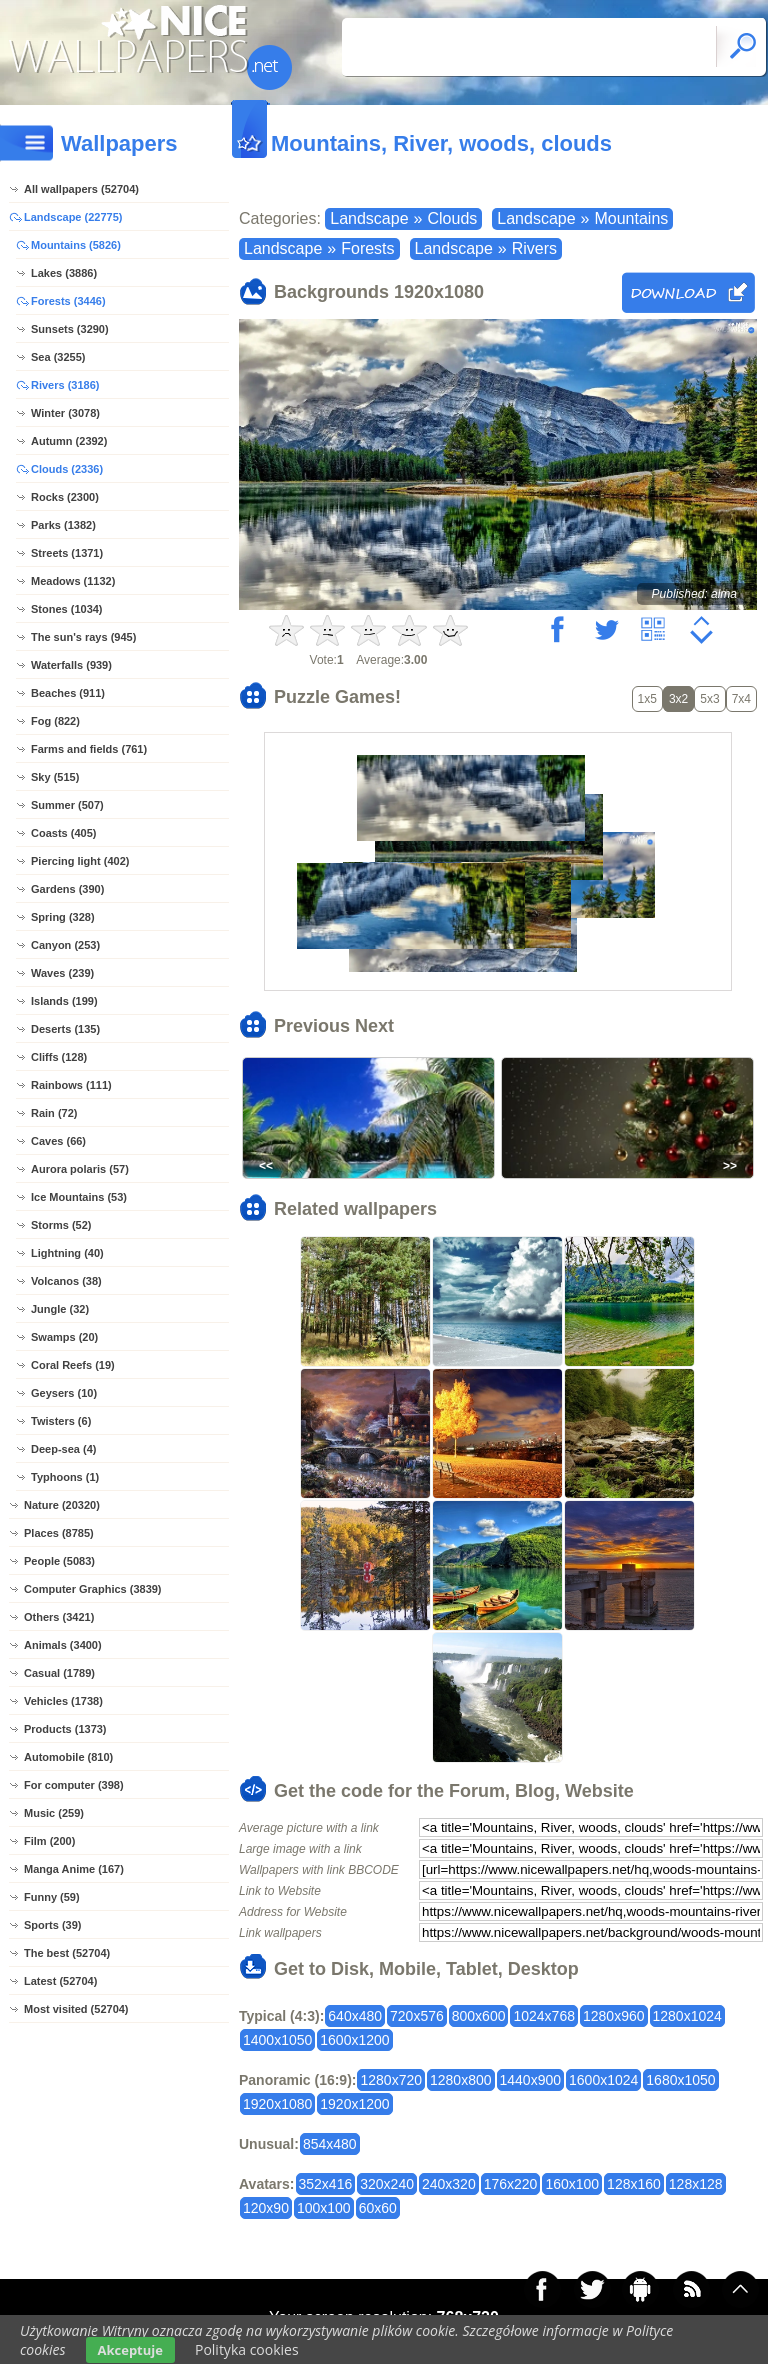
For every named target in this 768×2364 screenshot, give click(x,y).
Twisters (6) (61, 1421)
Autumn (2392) (69, 441)
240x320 (449, 2184)
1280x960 (614, 2016)
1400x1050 (277, 2040)
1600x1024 (603, 2080)
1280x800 (461, 2080)
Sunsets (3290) (70, 329)
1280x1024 (687, 2016)
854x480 (330, 2144)
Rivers (534, 248)
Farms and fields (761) (89, 749)
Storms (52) (61, 1225)
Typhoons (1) (65, 1477)
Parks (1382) (63, 525)
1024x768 (544, 2016)
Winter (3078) (65, 413)
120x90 (266, 2208)
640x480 (355, 2016)
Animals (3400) (63, 1645)
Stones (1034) (67, 609)
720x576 (417, 2016)
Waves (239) (62, 973)
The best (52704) (67, 1953)
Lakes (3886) (64, 273)
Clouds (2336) (67, 469)
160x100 (572, 2184)
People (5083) (59, 1561)
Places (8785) (59, 1533)
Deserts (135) (65, 1029)
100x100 (324, 2208)
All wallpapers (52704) (81, 189)
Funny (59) (52, 1897)
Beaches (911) (68, 693)
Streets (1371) (67, 553)
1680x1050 (680, 2080)
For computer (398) (74, 1785)
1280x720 (391, 2080)
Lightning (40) (67, 1253)
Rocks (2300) (65, 497)
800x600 (479, 2016)
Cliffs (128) (59, 1057)
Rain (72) (54, 1113)
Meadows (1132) (73, 581)
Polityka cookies (247, 2349)
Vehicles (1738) (63, 1701)
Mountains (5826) (76, 245)
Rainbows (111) (71, 1085)
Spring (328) (63, 917)
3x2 (678, 699)
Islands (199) (64, 1001)
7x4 (741, 699)
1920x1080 (277, 2104)
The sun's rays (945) (83, 637)
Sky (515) (55, 777)
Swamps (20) (64, 1337)
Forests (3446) (68, 301)
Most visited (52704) (76, 2009)
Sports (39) (52, 1925)
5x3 (709, 699)
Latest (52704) (60, 1981)
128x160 (634, 2184)
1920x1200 (354, 2104)
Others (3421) (59, 1617)
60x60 (378, 2208)
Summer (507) (67, 805)
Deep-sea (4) (63, 1449)
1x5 (647, 699)
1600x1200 (354, 2040)
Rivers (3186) (65, 385)
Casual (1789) (59, 1673)
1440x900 (531, 2080)
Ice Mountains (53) (79, 1197)
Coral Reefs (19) (73, 1365)
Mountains (631, 218)
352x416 (326, 2184)
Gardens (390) (67, 889)
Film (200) (49, 1841)
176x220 (511, 2184)
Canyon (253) (65, 945)
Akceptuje (130, 2350)
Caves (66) (58, 1141)
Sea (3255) (58, 357)
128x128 (696, 2184)
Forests (367, 248)
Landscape (369, 218)
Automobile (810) (68, 1757)
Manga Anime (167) (74, 1869)
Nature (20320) (62, 1505)
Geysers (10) (64, 1393)
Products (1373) (65, 1729)
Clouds (452, 218)
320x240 (387, 2184)
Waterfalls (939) (71, 665)
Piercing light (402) (80, 861)
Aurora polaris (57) (80, 1169)
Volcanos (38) (66, 1281)
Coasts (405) (63, 833)
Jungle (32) (60, 1309)
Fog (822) (55, 721)
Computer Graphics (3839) (93, 1589)
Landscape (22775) (73, 217)
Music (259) (54, 1813)
